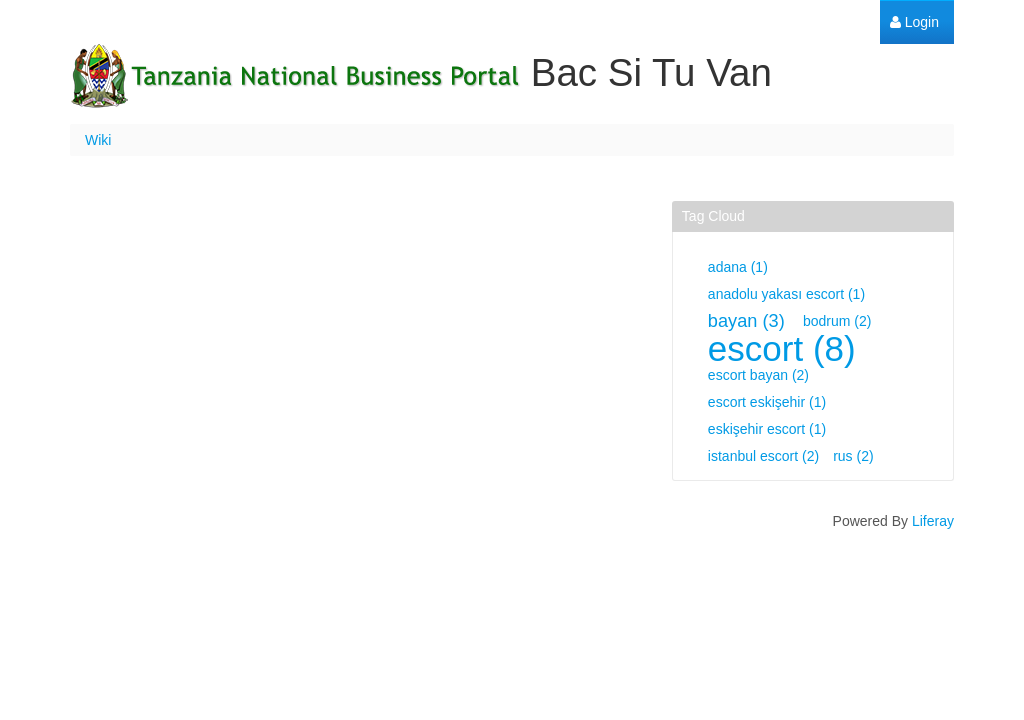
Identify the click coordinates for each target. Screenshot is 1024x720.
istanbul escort (763, 456)
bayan (746, 321)
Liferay (933, 521)
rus (853, 456)
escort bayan (758, 375)
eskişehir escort (767, 429)
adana (738, 267)
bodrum (837, 321)
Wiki (98, 140)
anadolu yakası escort (786, 294)
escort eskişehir (767, 402)
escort (782, 348)
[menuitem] (914, 22)
